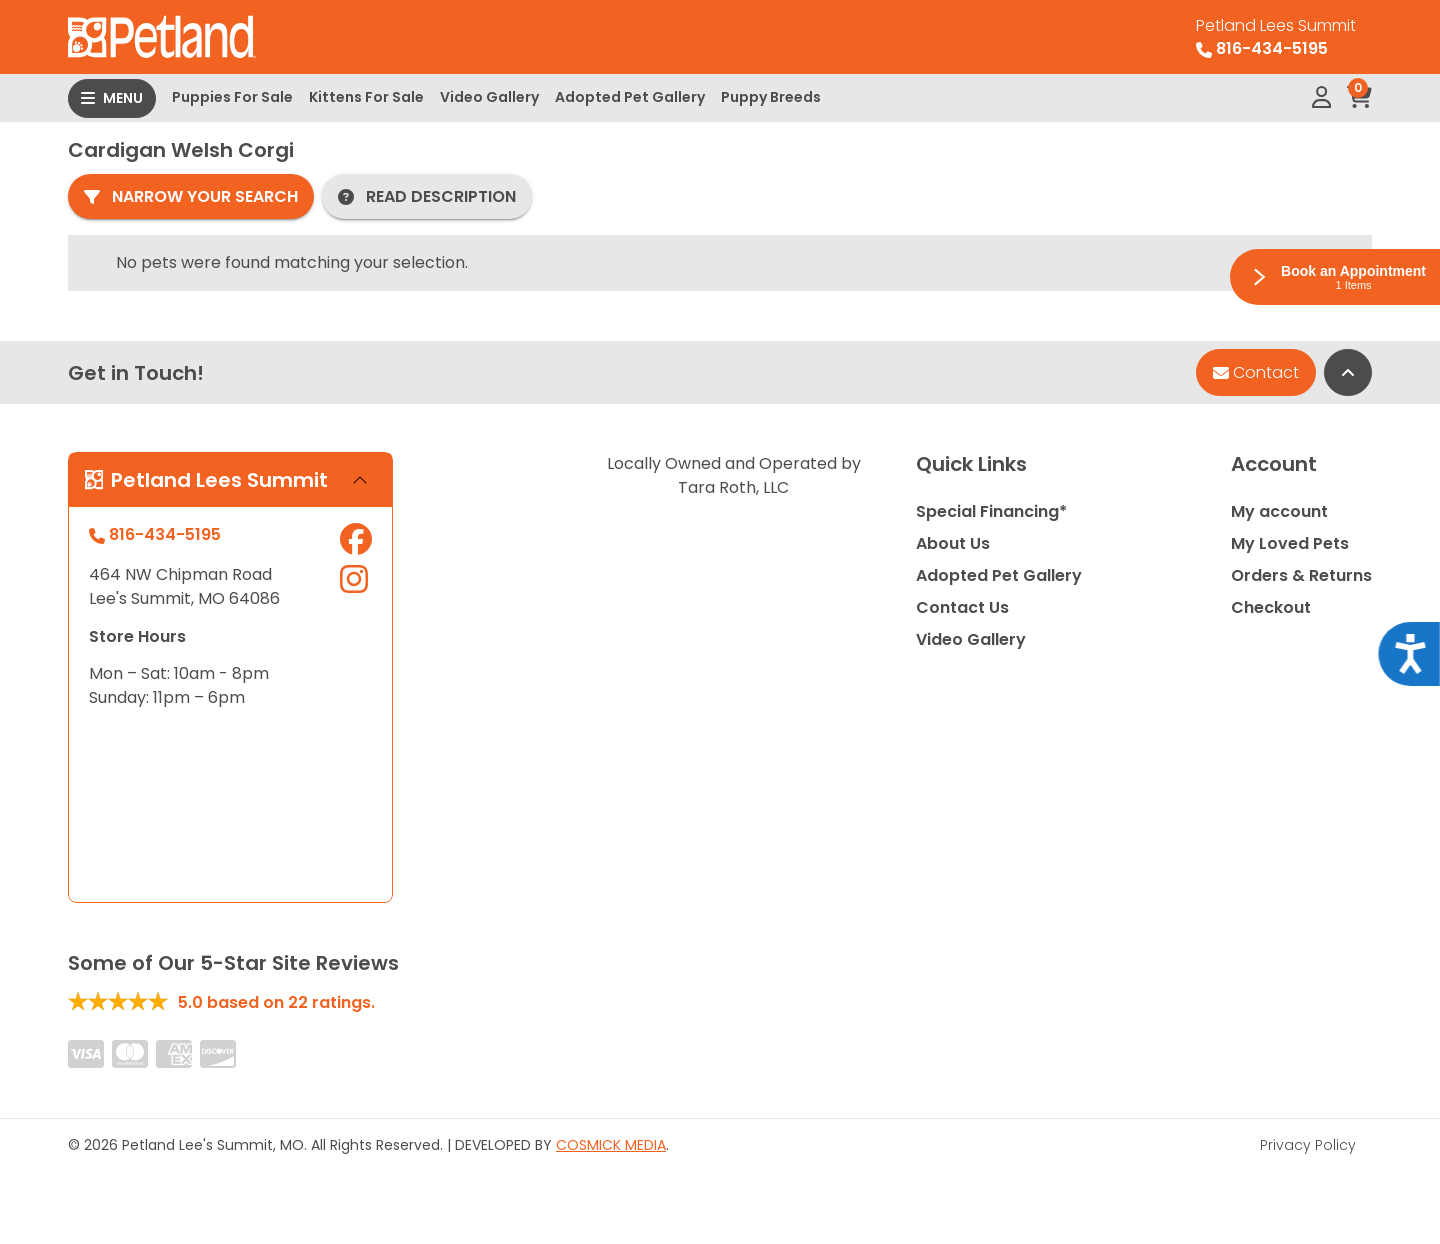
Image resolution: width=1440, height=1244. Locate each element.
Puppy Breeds (771, 97)
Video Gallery (489, 97)
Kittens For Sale (366, 97)
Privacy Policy (1308, 1145)
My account (1279, 511)
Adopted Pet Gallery (630, 97)
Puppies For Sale (232, 97)
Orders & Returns (1301, 575)
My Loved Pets (1290, 543)
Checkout (1271, 607)
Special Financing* (991, 511)
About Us (953, 543)
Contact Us (962, 607)
